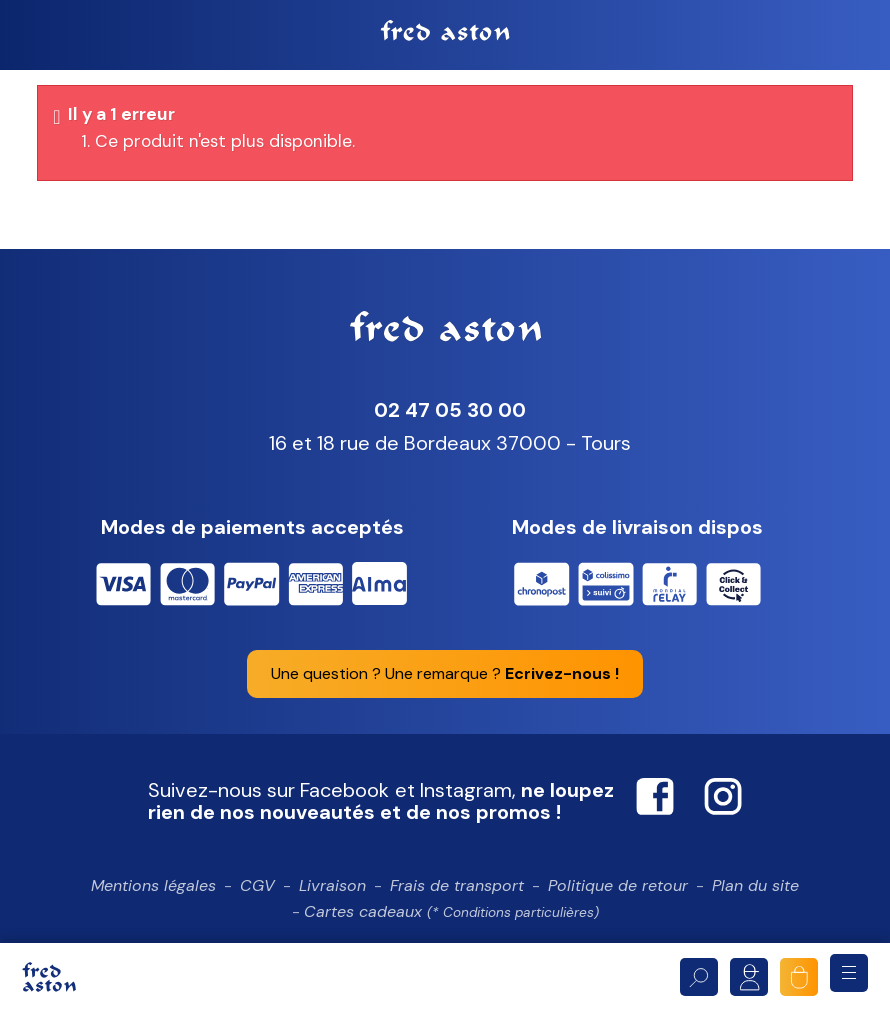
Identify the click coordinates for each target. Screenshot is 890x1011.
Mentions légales (153, 887)
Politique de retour (618, 887)
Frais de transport (457, 887)
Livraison (332, 887)
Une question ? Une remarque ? (445, 675)
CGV (257, 887)
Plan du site (755, 887)
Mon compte (749, 977)
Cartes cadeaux (451, 913)
